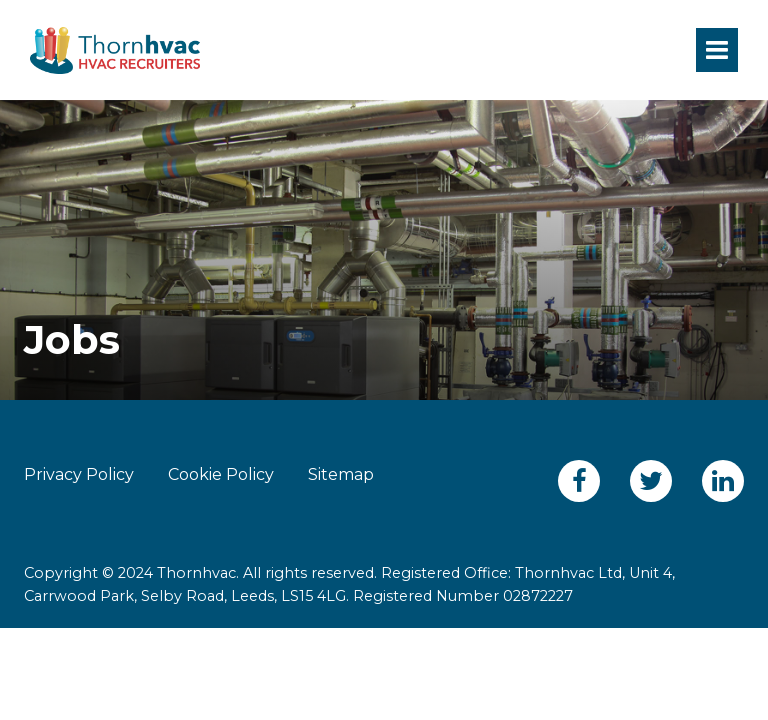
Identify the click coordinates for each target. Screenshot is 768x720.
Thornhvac (115, 50)
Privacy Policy (79, 474)
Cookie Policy (221, 474)
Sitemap (341, 474)
